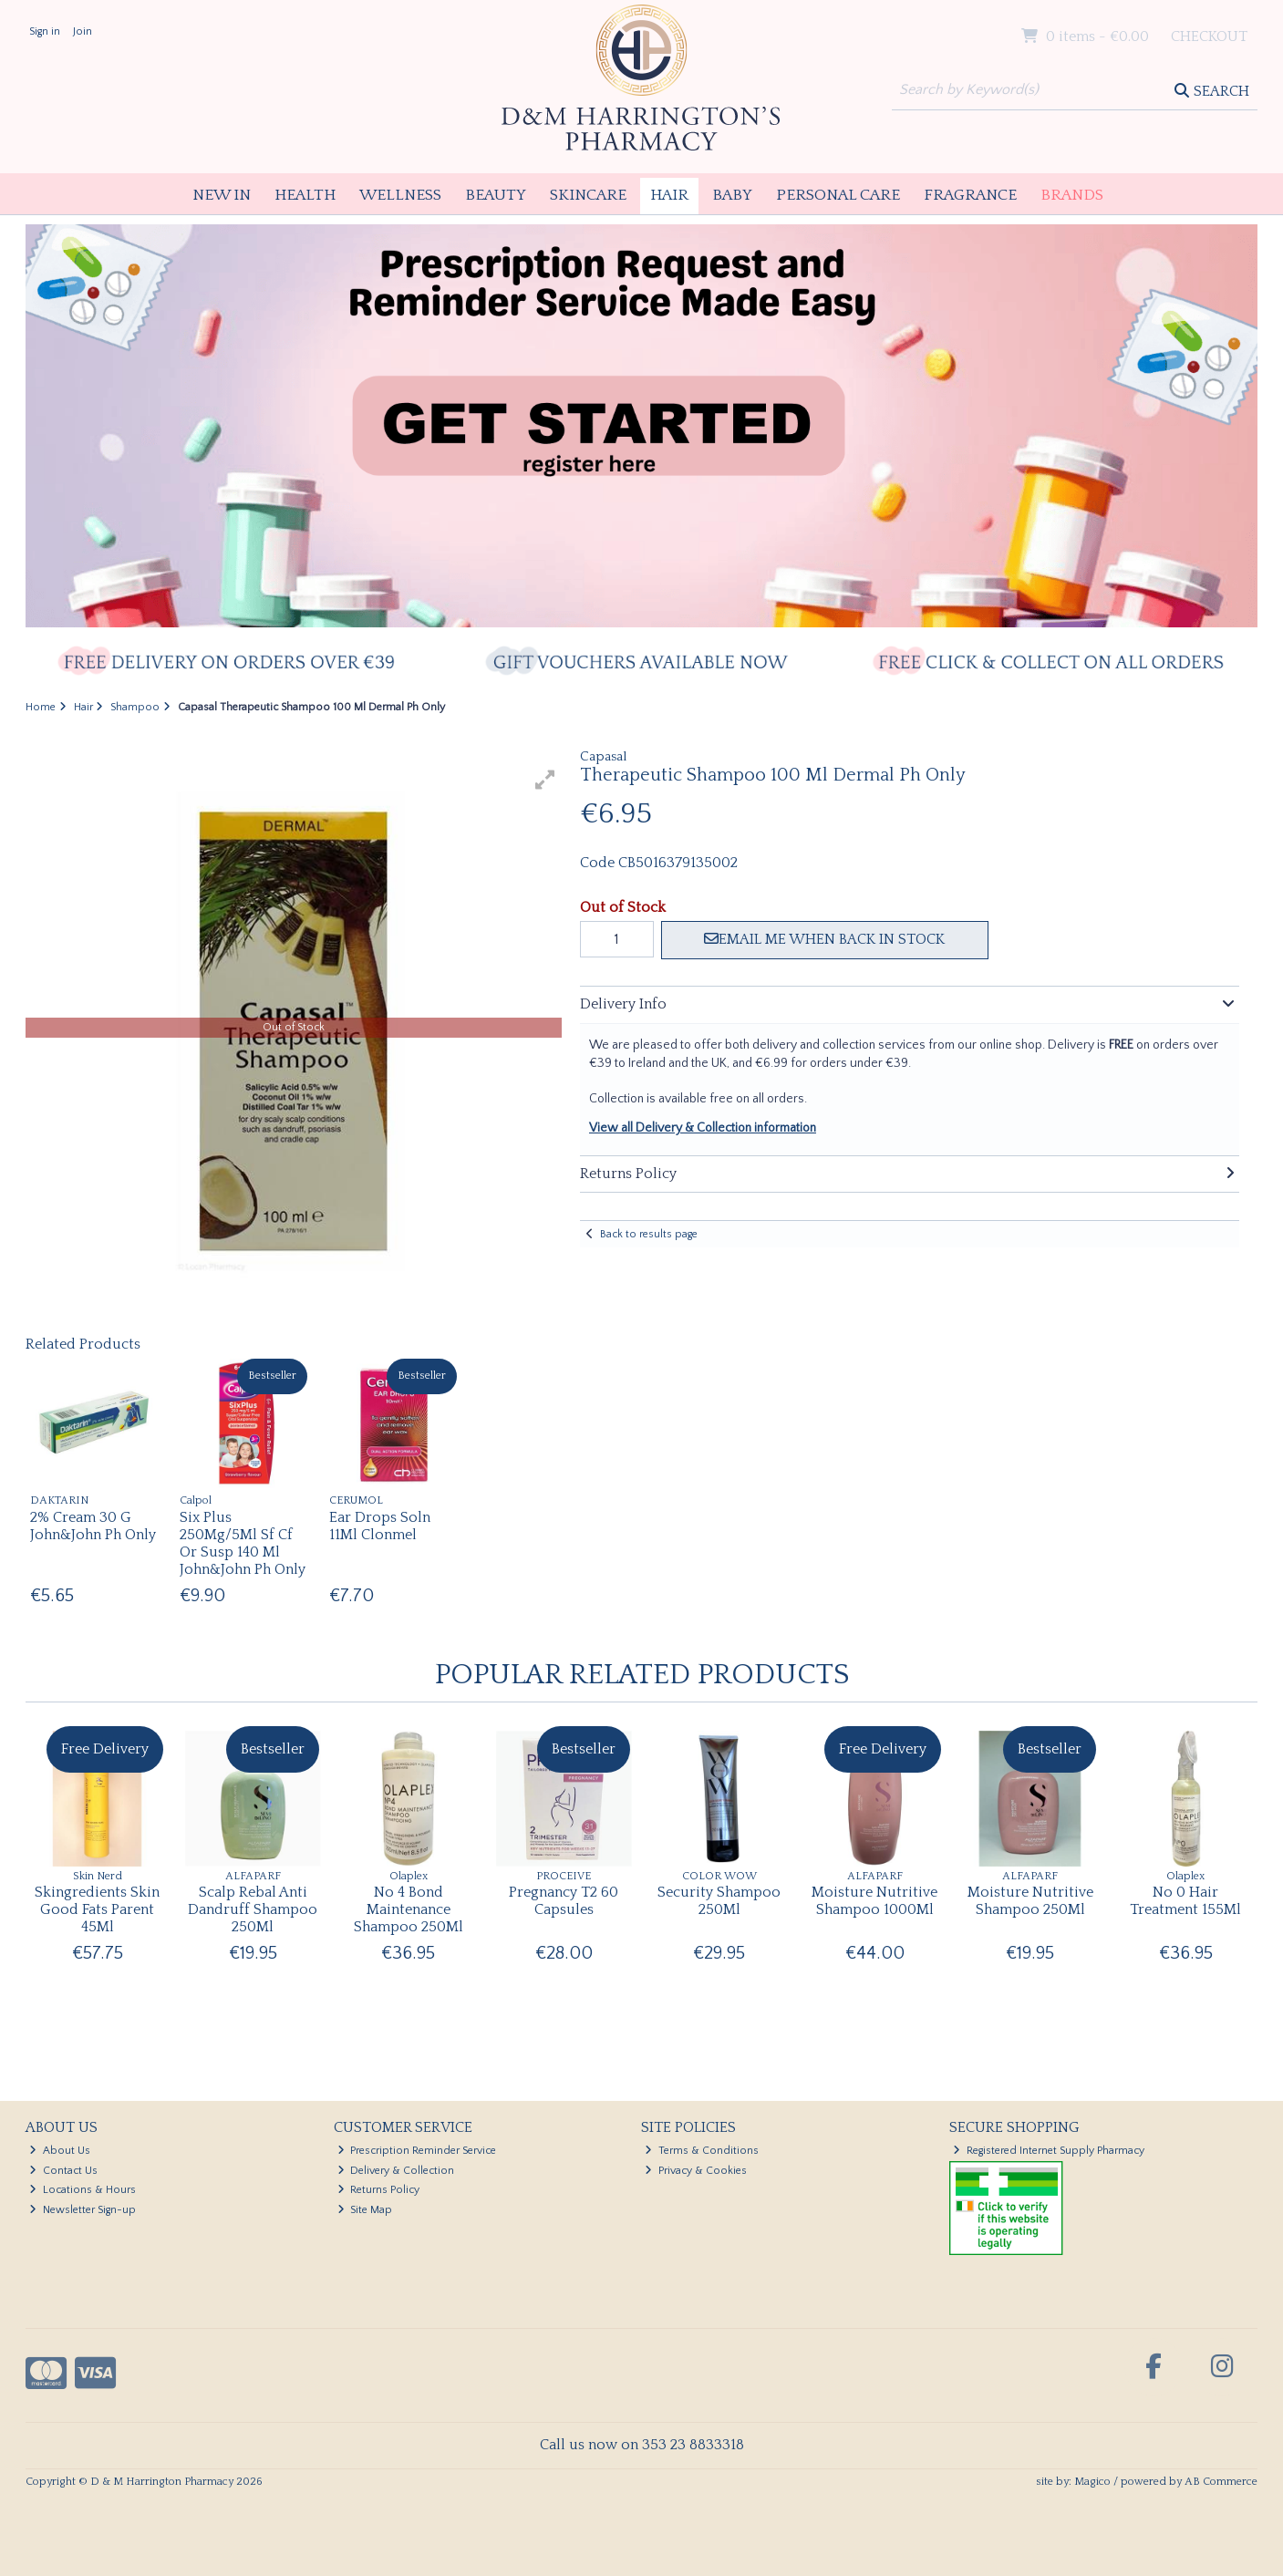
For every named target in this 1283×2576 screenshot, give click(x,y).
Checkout (1209, 36)
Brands (1071, 195)
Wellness (400, 195)
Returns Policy (378, 2190)
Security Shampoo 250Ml (719, 1901)
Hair (669, 195)
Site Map (365, 2210)
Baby (732, 195)
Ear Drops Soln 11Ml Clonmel (379, 1526)
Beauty (495, 195)
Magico (1092, 2482)
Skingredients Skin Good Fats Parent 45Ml (97, 1909)
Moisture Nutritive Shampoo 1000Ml (874, 1901)
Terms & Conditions (702, 2151)
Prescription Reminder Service (417, 2151)
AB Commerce (1221, 2482)
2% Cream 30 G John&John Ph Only (93, 1526)
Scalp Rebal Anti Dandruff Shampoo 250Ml (252, 1909)
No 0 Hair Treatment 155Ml (1185, 1901)
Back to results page (649, 1234)
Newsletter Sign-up (82, 2210)
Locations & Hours (82, 2190)
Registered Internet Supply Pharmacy (1048, 2151)
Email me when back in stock (824, 939)
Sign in (44, 31)
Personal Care (838, 195)
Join (82, 31)
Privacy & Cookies (696, 2171)
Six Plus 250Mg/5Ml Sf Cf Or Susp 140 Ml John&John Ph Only (242, 1543)
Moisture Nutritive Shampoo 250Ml (1030, 1901)
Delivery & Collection (396, 2171)
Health (305, 195)
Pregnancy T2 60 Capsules (563, 1901)
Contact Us (63, 2171)
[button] (545, 779)
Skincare (588, 195)
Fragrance (970, 195)
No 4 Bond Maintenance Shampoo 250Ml (408, 1909)
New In (221, 195)
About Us (59, 2151)
